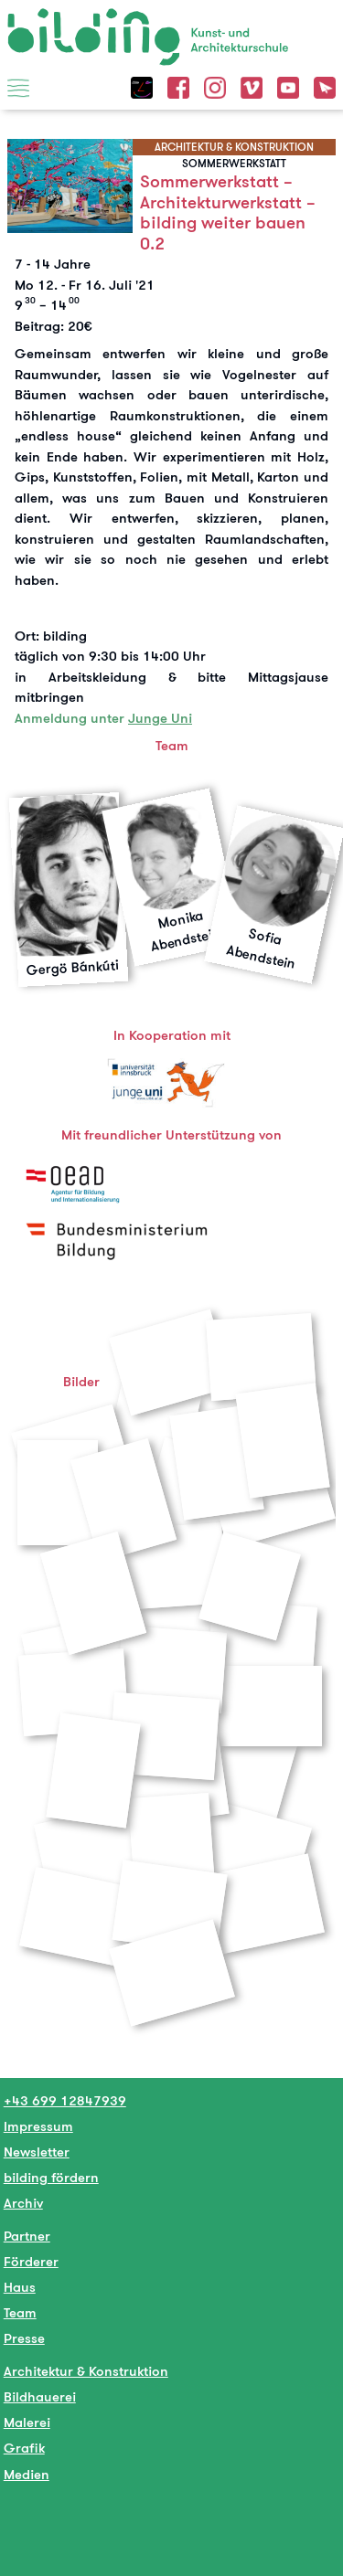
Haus (20, 2286)
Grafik (24, 2447)
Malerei (27, 2422)
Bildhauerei (40, 2396)
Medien (26, 2474)
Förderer (31, 2261)
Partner (27, 2235)
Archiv (23, 2202)
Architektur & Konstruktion (86, 2371)
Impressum (38, 2126)
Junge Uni (160, 717)
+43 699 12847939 (65, 2100)
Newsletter (37, 2151)
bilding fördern (51, 2177)
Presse (24, 2338)
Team (20, 2312)
